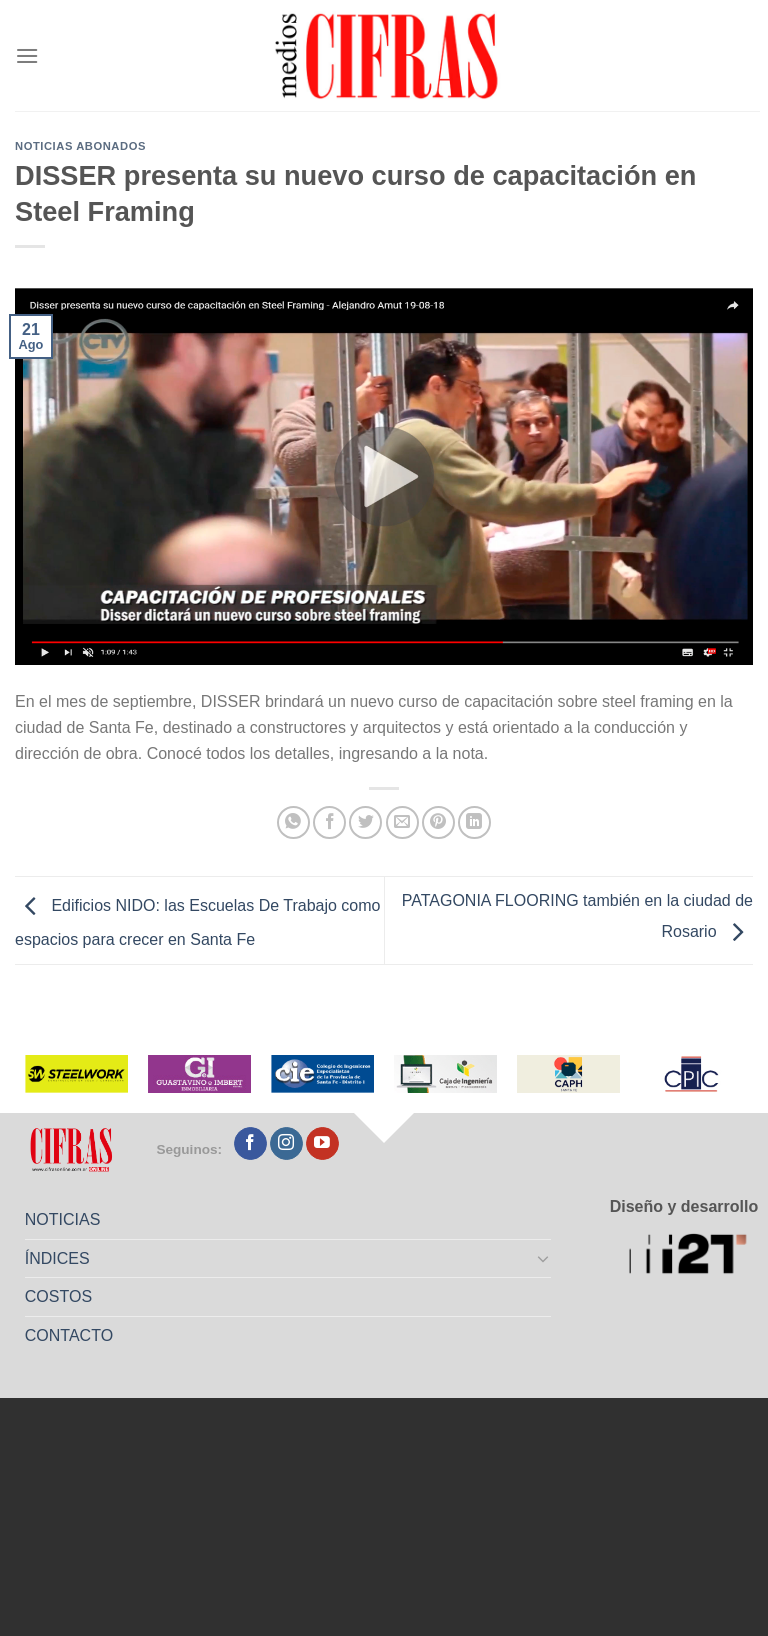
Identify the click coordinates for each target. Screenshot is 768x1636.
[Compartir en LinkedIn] (474, 822)
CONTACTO (69, 1335)
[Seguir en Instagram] (286, 1144)
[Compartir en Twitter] (365, 822)
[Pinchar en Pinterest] (438, 822)
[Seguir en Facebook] (250, 1144)
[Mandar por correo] (402, 822)
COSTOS (58, 1296)
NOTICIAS (63, 1219)
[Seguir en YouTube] (322, 1144)
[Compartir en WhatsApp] (293, 822)
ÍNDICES (57, 1258)
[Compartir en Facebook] (329, 822)
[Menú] (27, 55)
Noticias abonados (80, 146)
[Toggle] (544, 1258)
